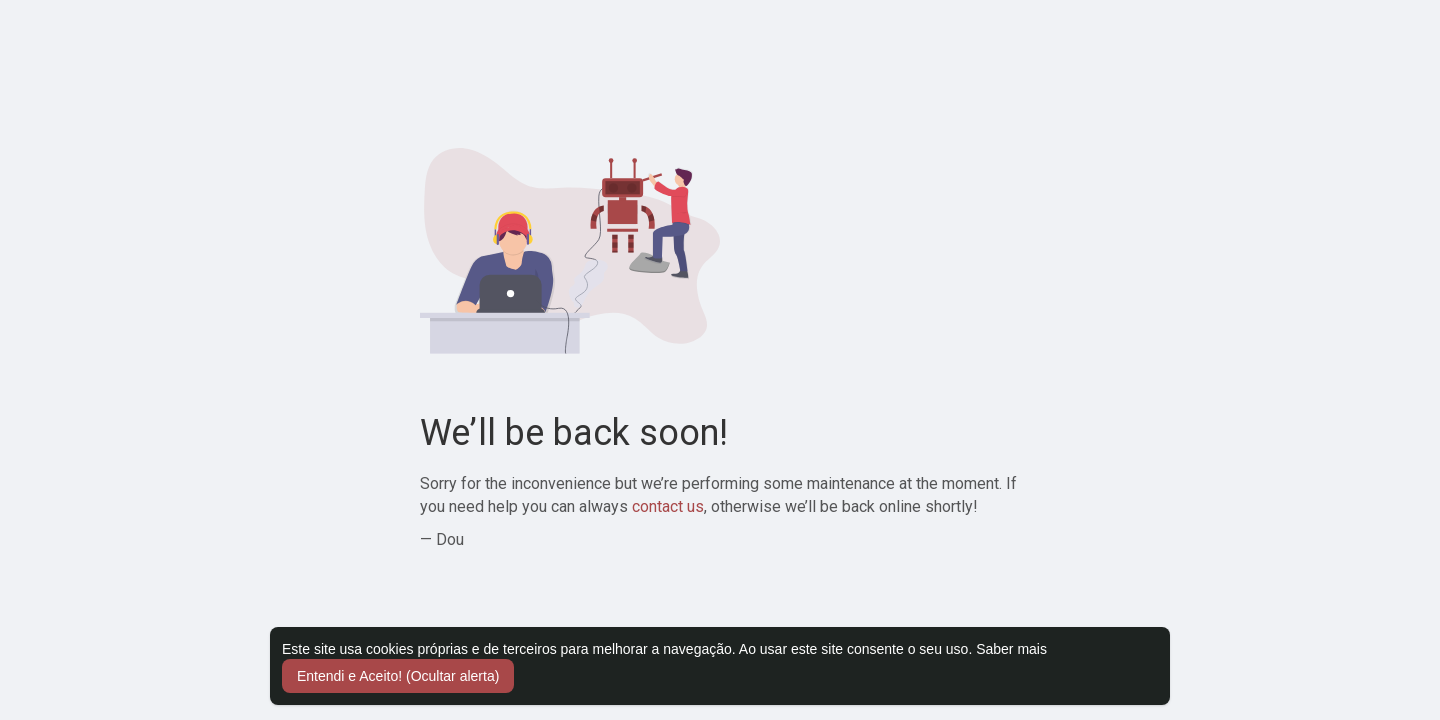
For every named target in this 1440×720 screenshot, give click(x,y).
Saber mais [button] (1011, 649)
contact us (668, 506)
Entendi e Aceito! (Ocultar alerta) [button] (398, 676)
